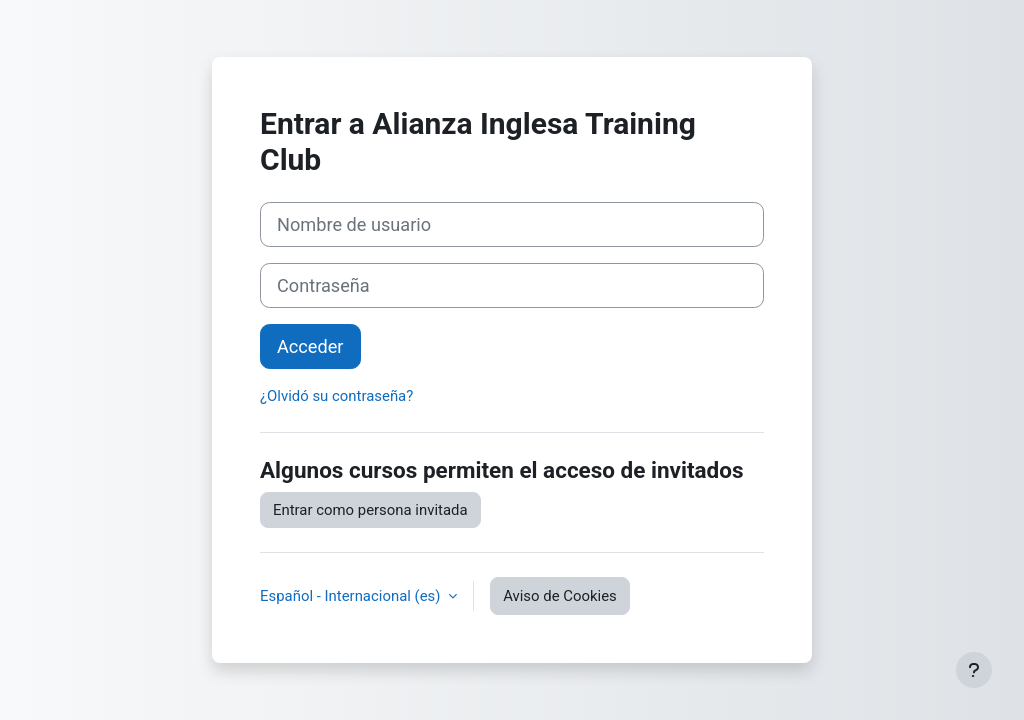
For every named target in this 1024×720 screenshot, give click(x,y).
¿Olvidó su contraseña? (336, 396)
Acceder (310, 346)
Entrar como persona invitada (370, 510)
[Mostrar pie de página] (974, 670)
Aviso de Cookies (560, 596)
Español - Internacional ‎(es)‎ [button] (352, 596)
